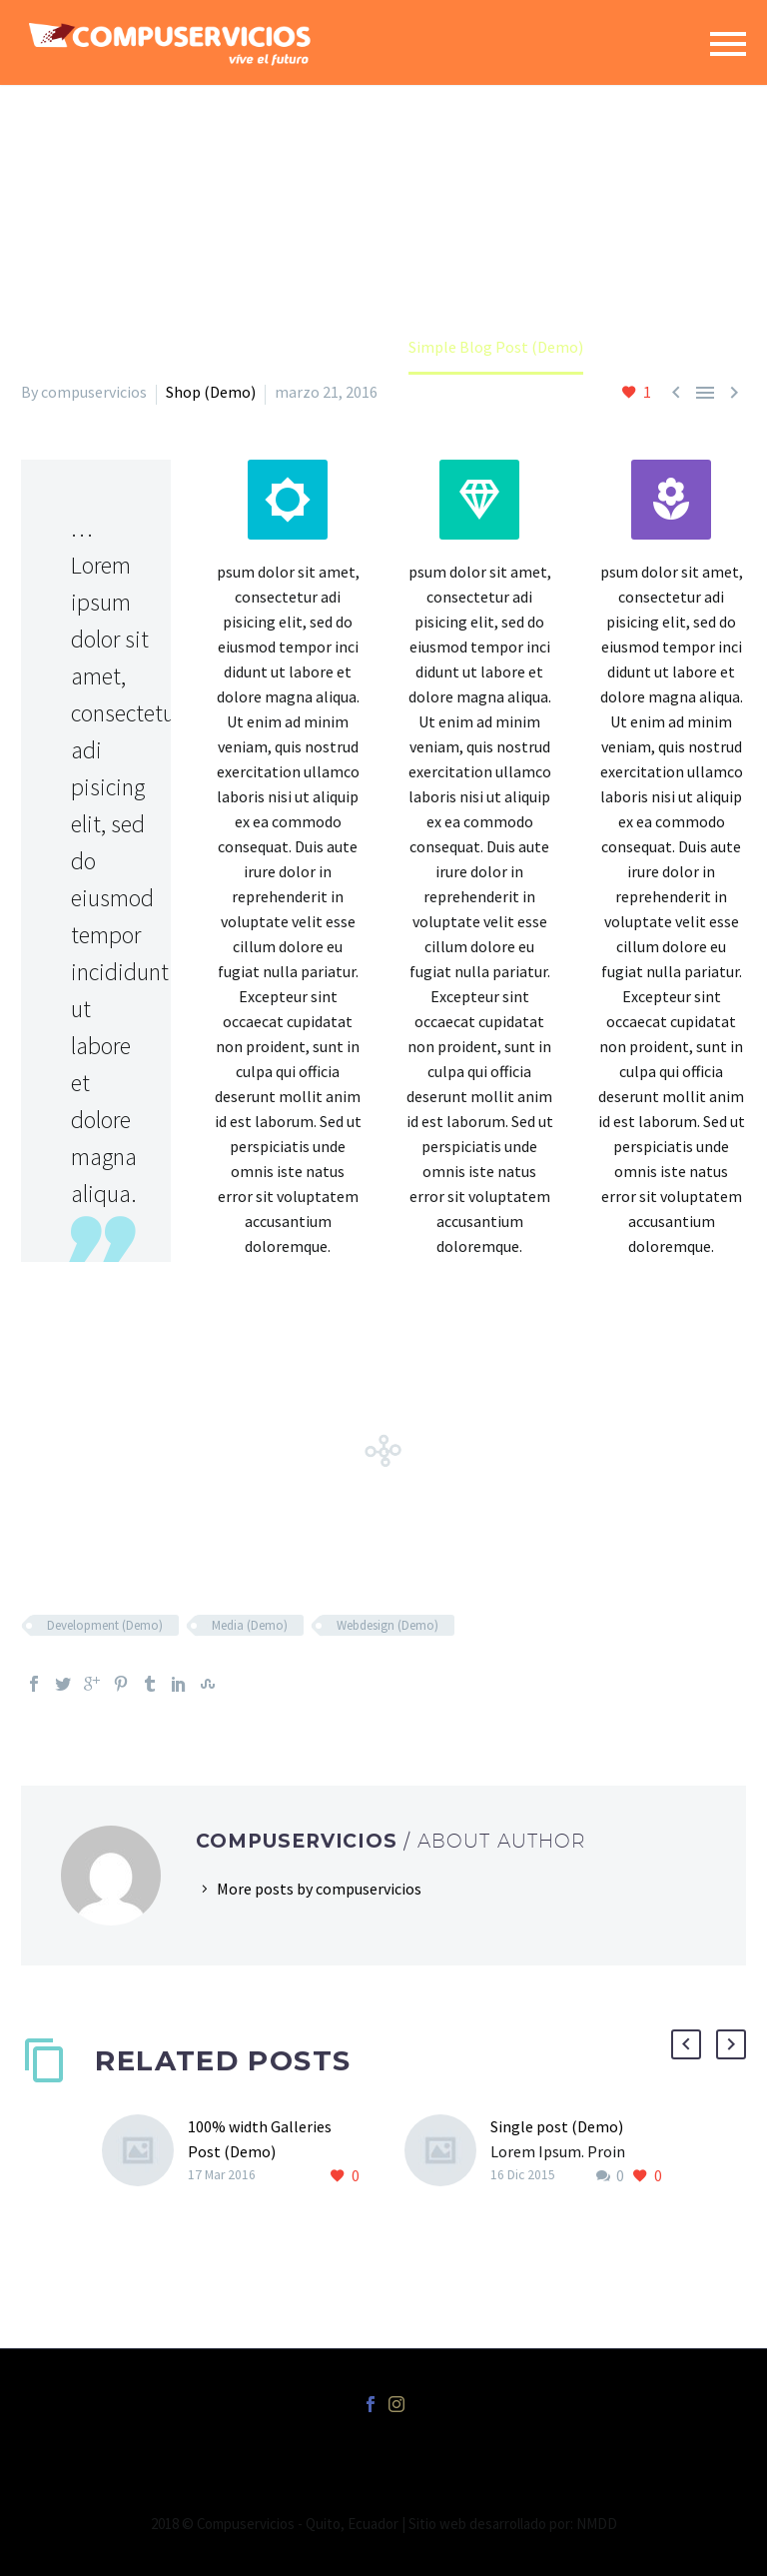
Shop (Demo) (211, 392)
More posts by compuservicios (319, 1889)
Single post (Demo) (556, 2126)
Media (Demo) (250, 1625)
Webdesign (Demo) (387, 1625)
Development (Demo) (105, 1625)
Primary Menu (728, 44)
